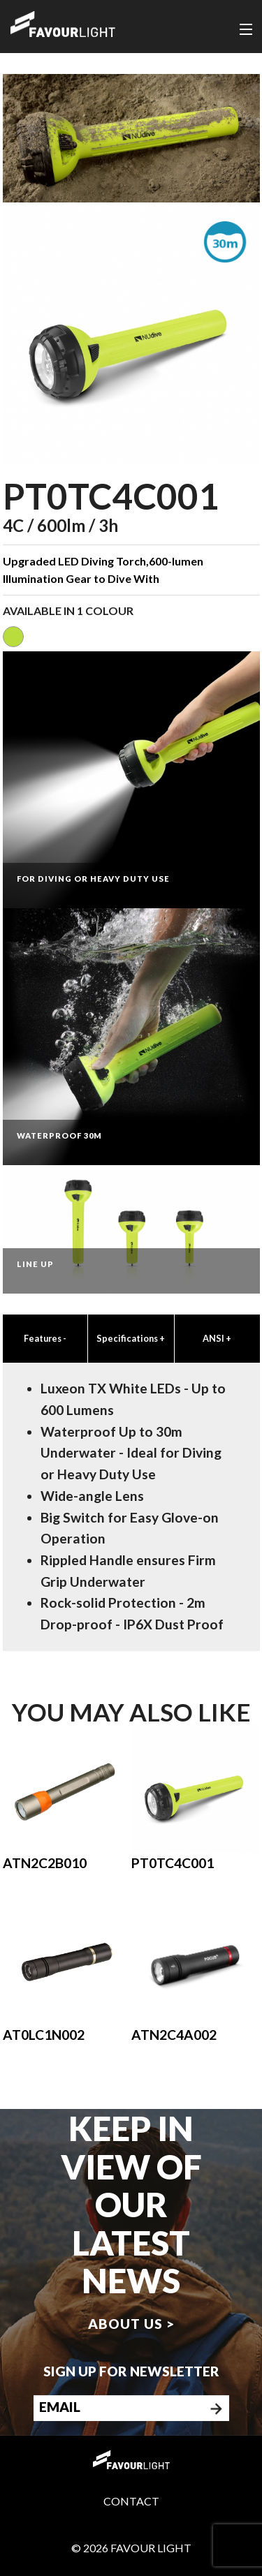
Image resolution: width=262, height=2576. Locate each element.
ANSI (217, 1338)
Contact (131, 2501)
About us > (131, 2324)
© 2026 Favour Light (131, 2547)
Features (45, 1338)
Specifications (130, 1338)
